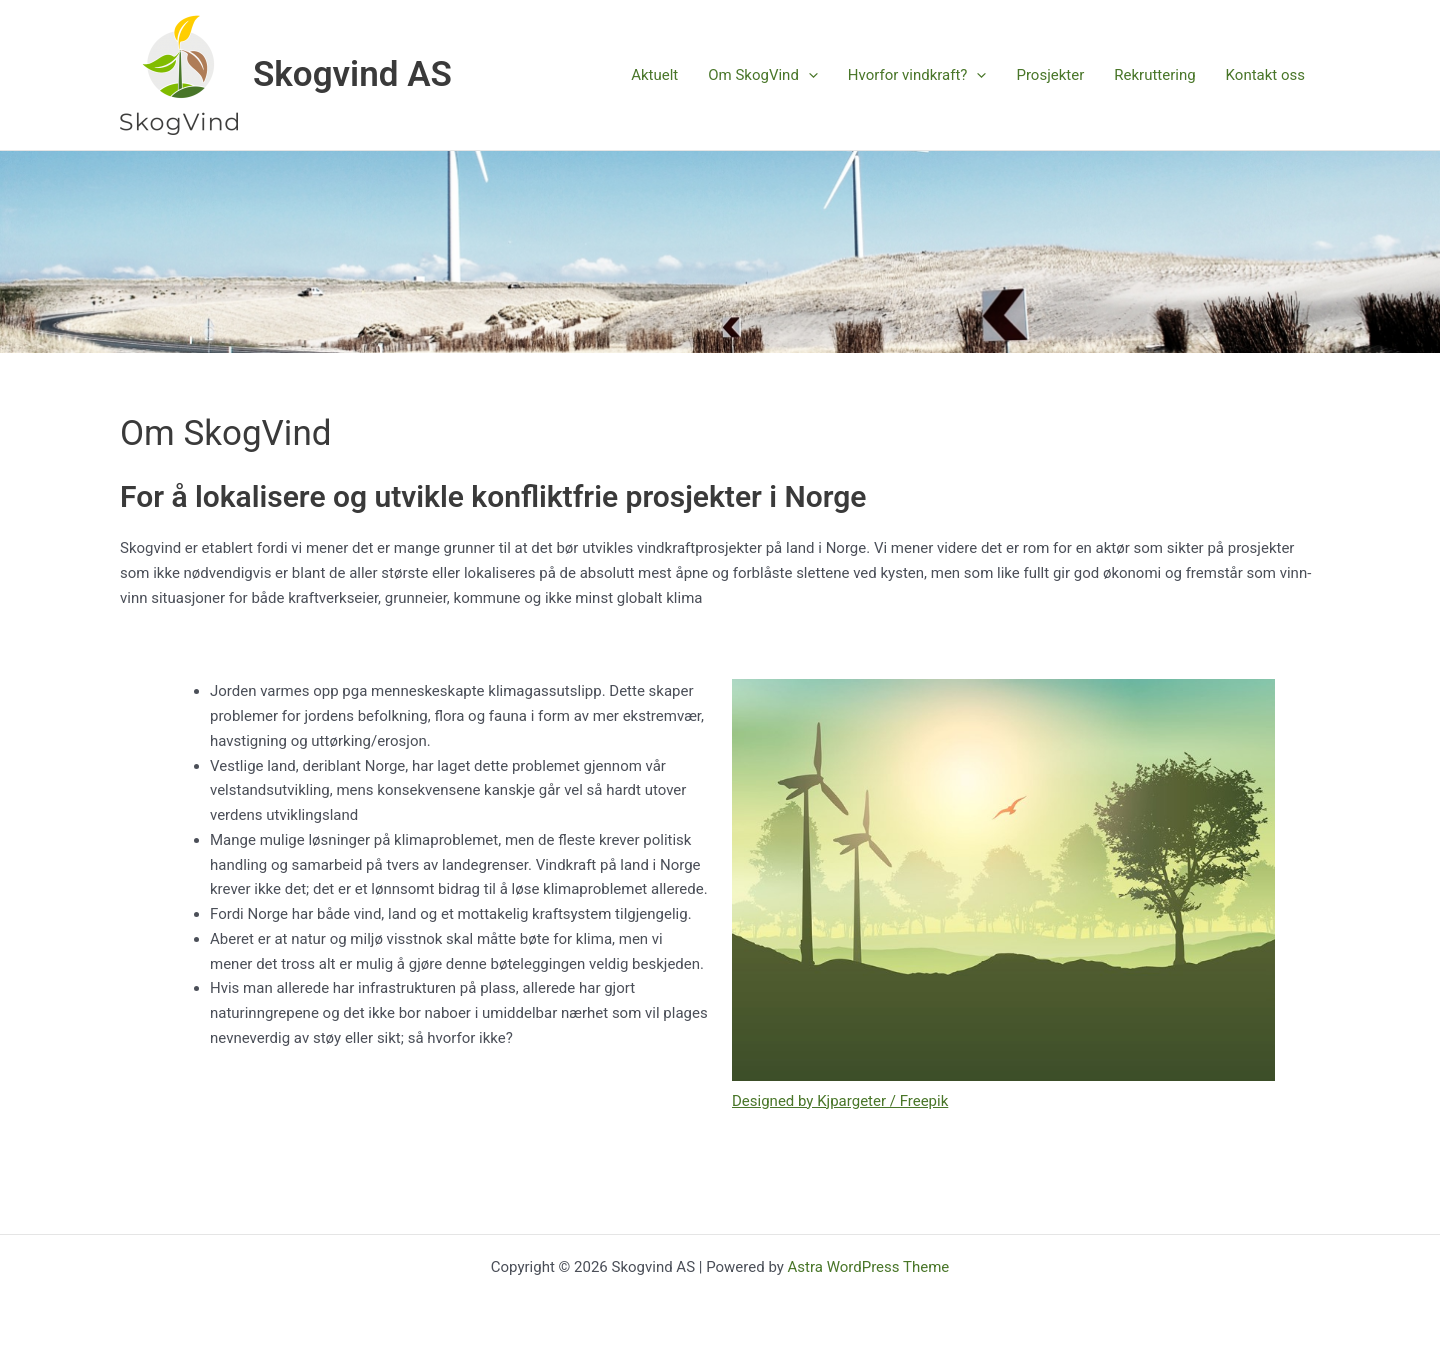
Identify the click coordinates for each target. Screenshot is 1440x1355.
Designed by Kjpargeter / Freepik (840, 1101)
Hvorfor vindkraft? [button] (917, 75)
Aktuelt (654, 75)
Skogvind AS (352, 74)
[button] (808, 75)
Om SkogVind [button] (763, 75)
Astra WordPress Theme (869, 1267)
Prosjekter (1050, 75)
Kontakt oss (1265, 75)
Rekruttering (1154, 75)
